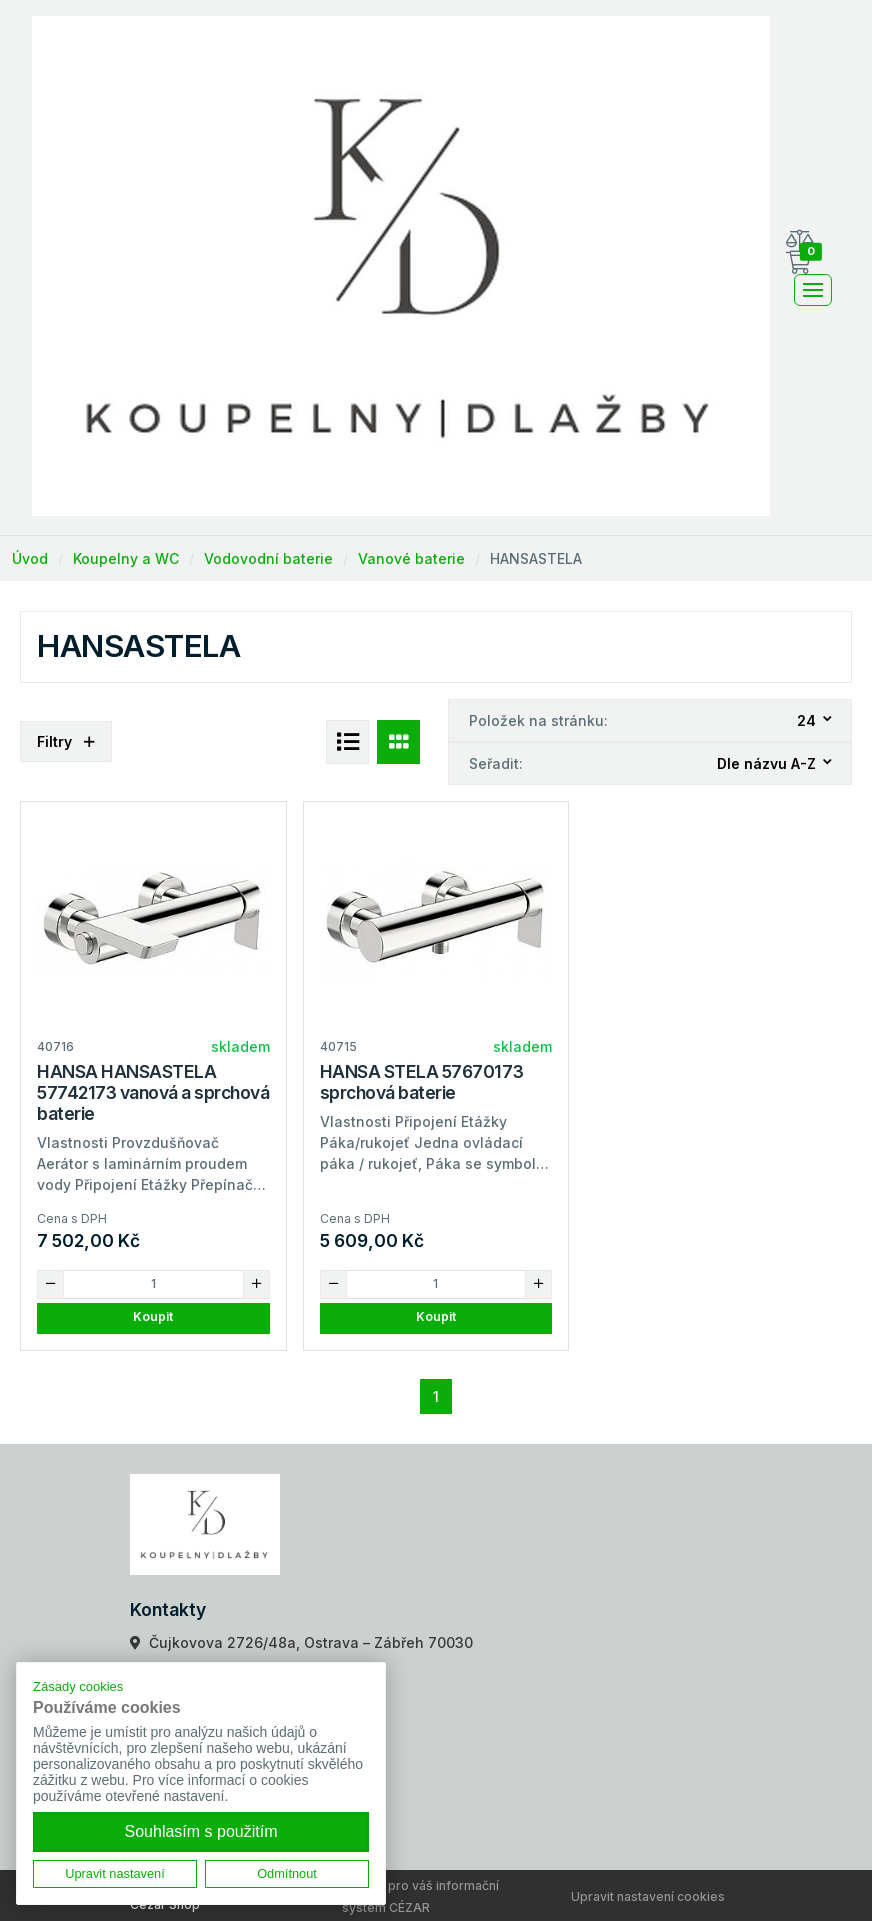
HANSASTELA (536, 558)
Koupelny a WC (126, 558)
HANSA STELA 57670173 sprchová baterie (421, 1082)
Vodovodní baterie (268, 558)
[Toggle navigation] (813, 290)
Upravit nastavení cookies (648, 1896)
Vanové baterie (411, 558)
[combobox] (815, 720)
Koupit (153, 1316)
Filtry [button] (66, 741)
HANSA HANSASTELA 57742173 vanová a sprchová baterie (153, 1092)
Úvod (30, 558)
